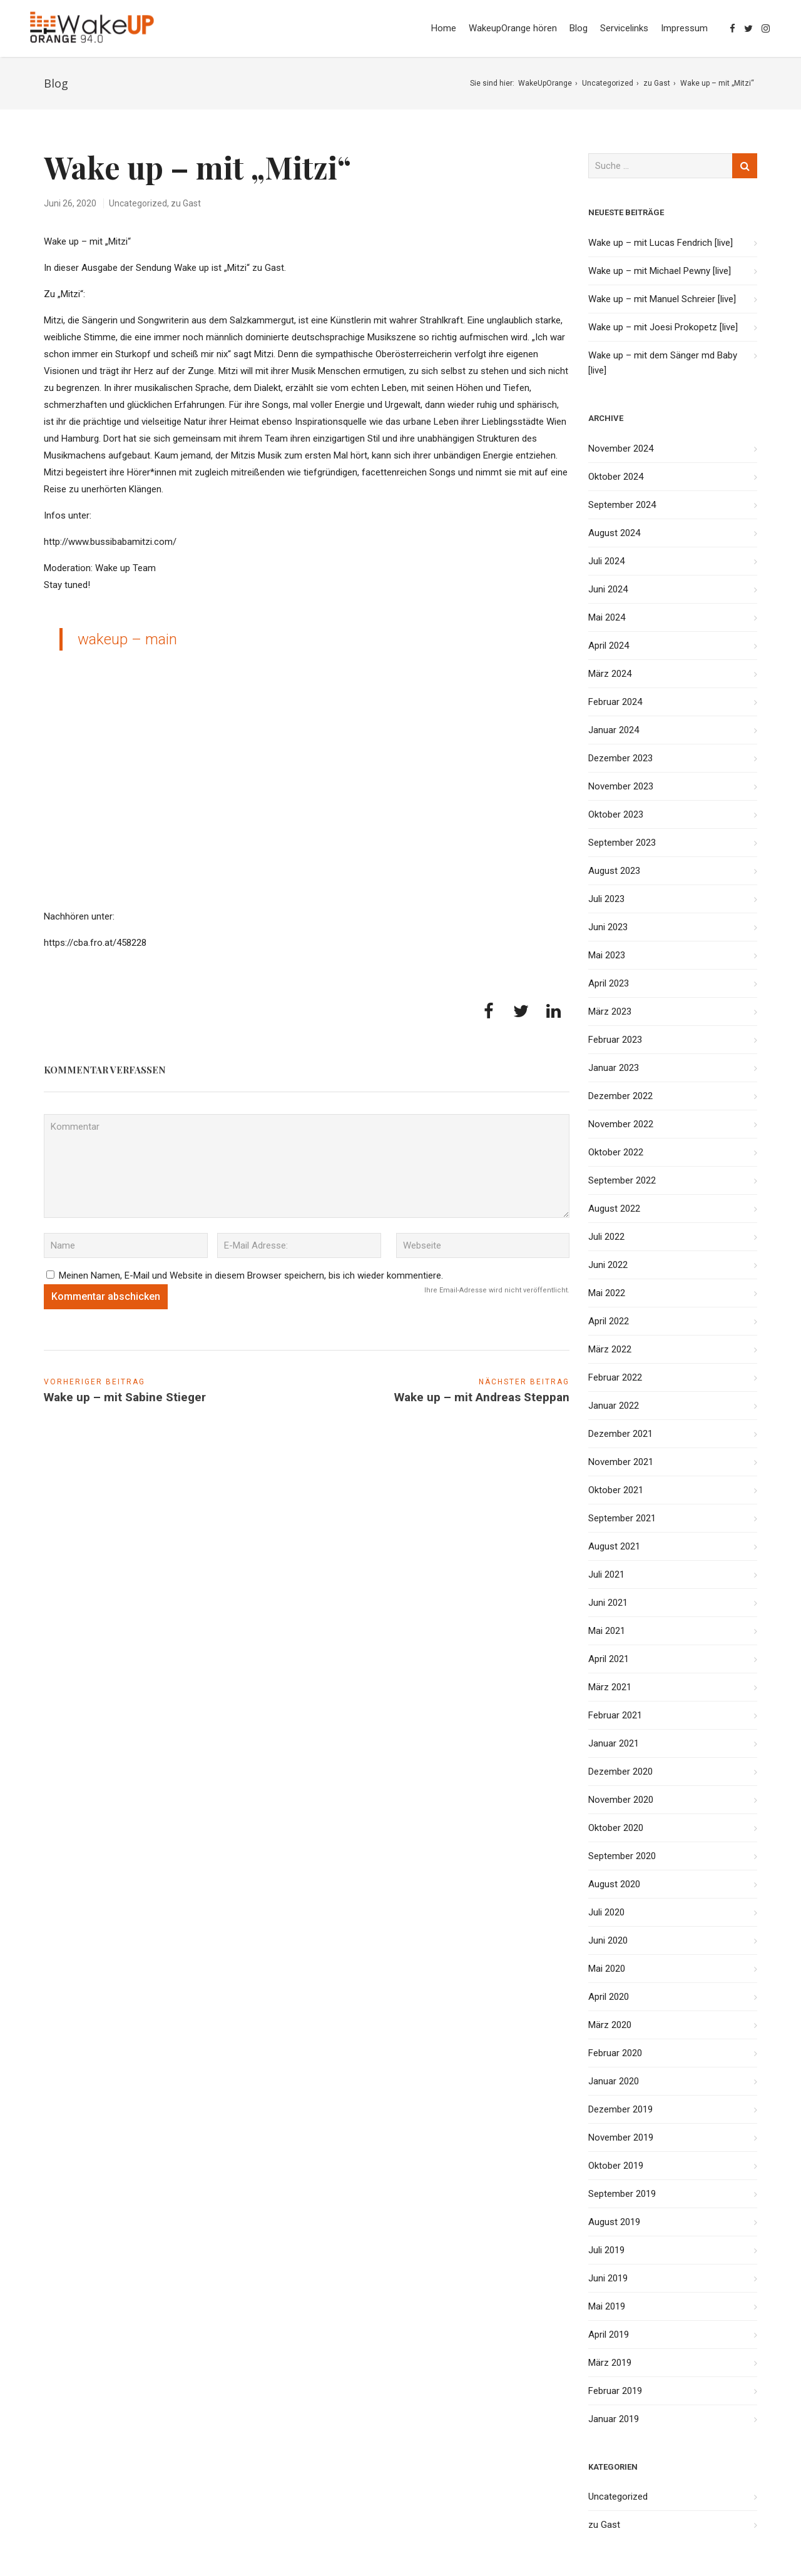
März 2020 (609, 2025)
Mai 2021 (606, 1630)
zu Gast (656, 83)
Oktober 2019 (615, 2165)
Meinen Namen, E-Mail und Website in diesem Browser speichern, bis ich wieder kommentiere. (251, 1275)
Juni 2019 (608, 2278)
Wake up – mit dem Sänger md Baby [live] (662, 363)
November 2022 (620, 1124)
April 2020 (608, 1996)
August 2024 (614, 533)
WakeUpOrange (545, 83)
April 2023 (608, 983)
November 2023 (620, 786)
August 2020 (614, 1884)
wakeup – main (127, 639)
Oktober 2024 (615, 476)
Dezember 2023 (620, 758)
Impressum (684, 28)
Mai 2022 (606, 1293)
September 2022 (622, 1180)
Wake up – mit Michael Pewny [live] (659, 270)
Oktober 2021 (615, 1490)
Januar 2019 (613, 2419)
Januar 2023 (613, 1067)
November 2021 (620, 1462)
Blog (578, 28)
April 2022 (608, 1321)
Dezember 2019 (620, 2109)
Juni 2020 (608, 1940)
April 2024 (608, 645)
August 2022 (614, 1208)
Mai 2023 (606, 955)
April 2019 (608, 2334)
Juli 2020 (606, 1912)
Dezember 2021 (620, 1433)
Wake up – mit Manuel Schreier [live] (662, 299)
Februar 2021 (615, 1715)
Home (443, 28)
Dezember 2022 (620, 1096)
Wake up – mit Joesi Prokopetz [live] (663, 327)
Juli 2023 (606, 899)
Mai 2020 (606, 1968)
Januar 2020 (613, 2081)
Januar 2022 (613, 1405)
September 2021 (622, 1518)
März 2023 (609, 1011)
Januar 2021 (613, 1743)
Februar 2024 (615, 701)
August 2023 (614, 870)
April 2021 (608, 1659)
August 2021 (614, 1546)
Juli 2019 (606, 2250)
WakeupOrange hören (513, 28)
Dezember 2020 (620, 1771)
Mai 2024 (606, 617)
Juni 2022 (608, 1264)
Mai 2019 (606, 2306)
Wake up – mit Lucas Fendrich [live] (660, 242)
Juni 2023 (608, 927)
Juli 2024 (606, 561)
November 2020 (620, 1799)
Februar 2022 (615, 1377)
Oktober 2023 (615, 814)
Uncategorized (607, 83)
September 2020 (622, 1856)
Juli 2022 (606, 1236)
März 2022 (609, 1349)
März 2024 (609, 673)
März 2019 (609, 2362)
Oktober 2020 (615, 1827)
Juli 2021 (606, 1574)
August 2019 (614, 2222)
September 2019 (622, 2193)
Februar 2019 (615, 2390)
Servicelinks (624, 28)
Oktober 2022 (615, 1152)
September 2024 (622, 504)
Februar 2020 (615, 2053)
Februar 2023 (615, 1039)
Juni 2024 (608, 589)
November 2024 (620, 448)
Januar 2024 (613, 730)
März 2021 (609, 1687)
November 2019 (620, 2137)
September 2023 (622, 842)
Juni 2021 (608, 1602)
